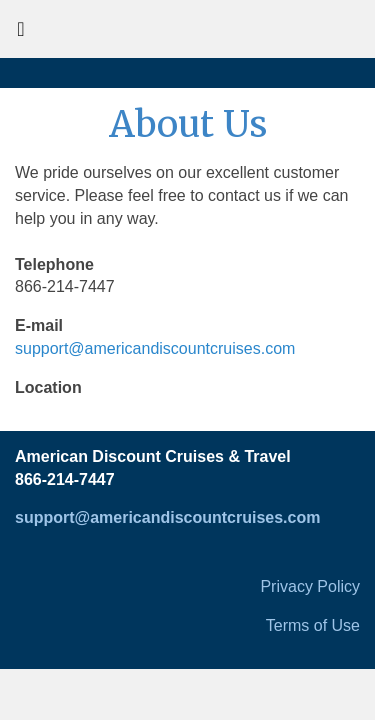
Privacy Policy (310, 586)
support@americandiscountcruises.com (155, 348)
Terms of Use (313, 625)
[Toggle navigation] (21, 34)
